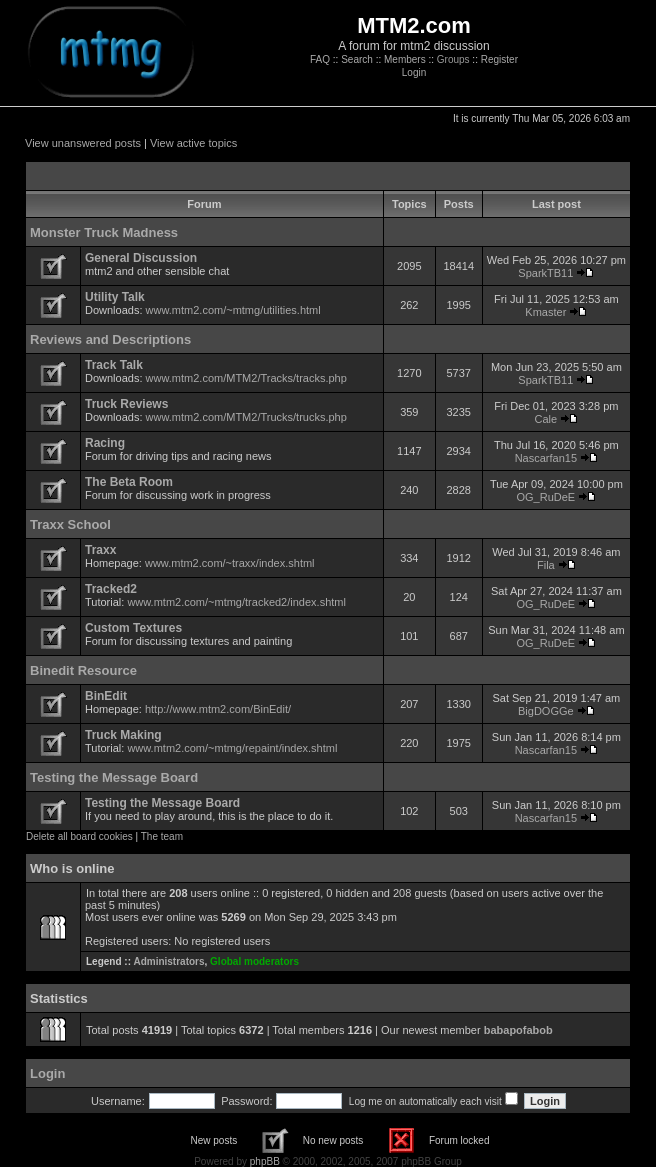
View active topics (193, 143)
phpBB (265, 1161)
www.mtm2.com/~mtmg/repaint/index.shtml (232, 748)
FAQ (320, 59)
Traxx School (70, 524)
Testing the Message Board (114, 777)
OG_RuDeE (546, 497)
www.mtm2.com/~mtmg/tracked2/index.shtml (236, 602)
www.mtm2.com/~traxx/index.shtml (230, 563)
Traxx (100, 550)
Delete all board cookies (79, 836)
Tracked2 (111, 589)
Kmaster (545, 312)
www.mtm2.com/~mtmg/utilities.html (233, 310)
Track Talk (114, 365)
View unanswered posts (83, 143)
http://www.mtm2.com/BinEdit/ (218, 709)
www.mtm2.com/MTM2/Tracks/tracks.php (246, 378)
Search (357, 59)
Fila (546, 565)
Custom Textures (133, 628)
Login (414, 72)
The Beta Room (129, 482)
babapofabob (518, 1030)
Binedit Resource (83, 670)
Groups (453, 59)
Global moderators (254, 961)
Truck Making (123, 735)
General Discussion (141, 258)
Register (499, 59)
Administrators (168, 961)
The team (162, 836)
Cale (546, 419)
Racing (105, 443)
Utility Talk (115, 297)
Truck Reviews (126, 404)
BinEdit (106, 696)
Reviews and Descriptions (110, 339)
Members (405, 59)
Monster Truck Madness (104, 232)
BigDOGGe (546, 711)
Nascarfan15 (546, 458)
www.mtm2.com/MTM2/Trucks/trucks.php (246, 417)
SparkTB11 (545, 273)
